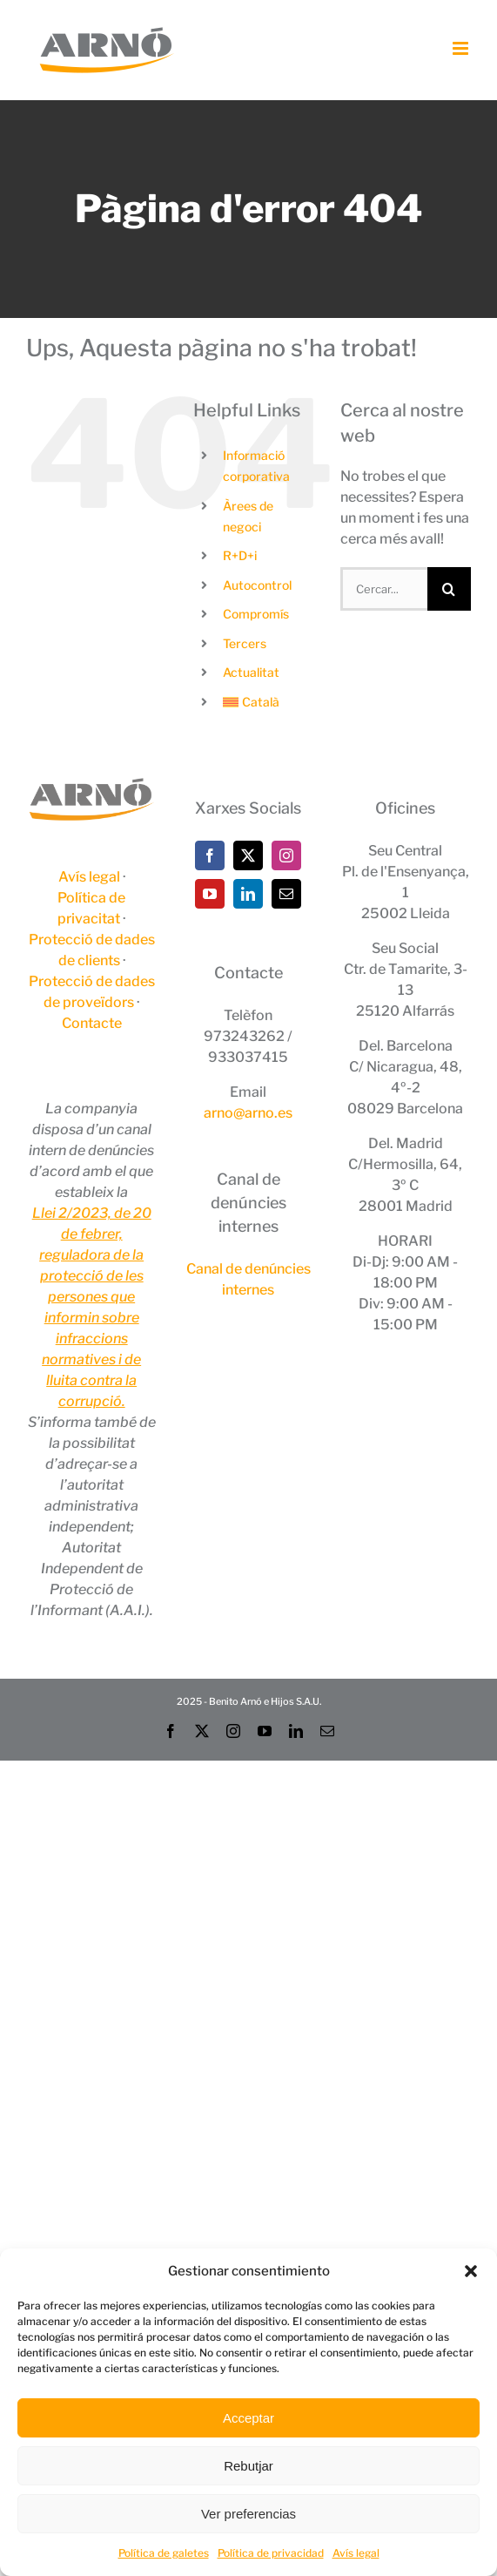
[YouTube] (210, 894)
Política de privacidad (271, 2552)
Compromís (256, 613)
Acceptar (248, 2417)
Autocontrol (257, 585)
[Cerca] (449, 589)
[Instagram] (286, 855)
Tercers (244, 643)
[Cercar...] (383, 589)
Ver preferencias (248, 2513)
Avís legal (355, 2552)
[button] (471, 2271)
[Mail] (286, 894)
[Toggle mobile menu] (462, 48)
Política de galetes (163, 2552)
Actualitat (251, 672)
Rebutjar (248, 2465)
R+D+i (240, 555)
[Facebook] (210, 855)
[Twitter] (248, 855)
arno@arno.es (248, 1113)
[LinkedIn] (248, 894)
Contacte (92, 1023)
